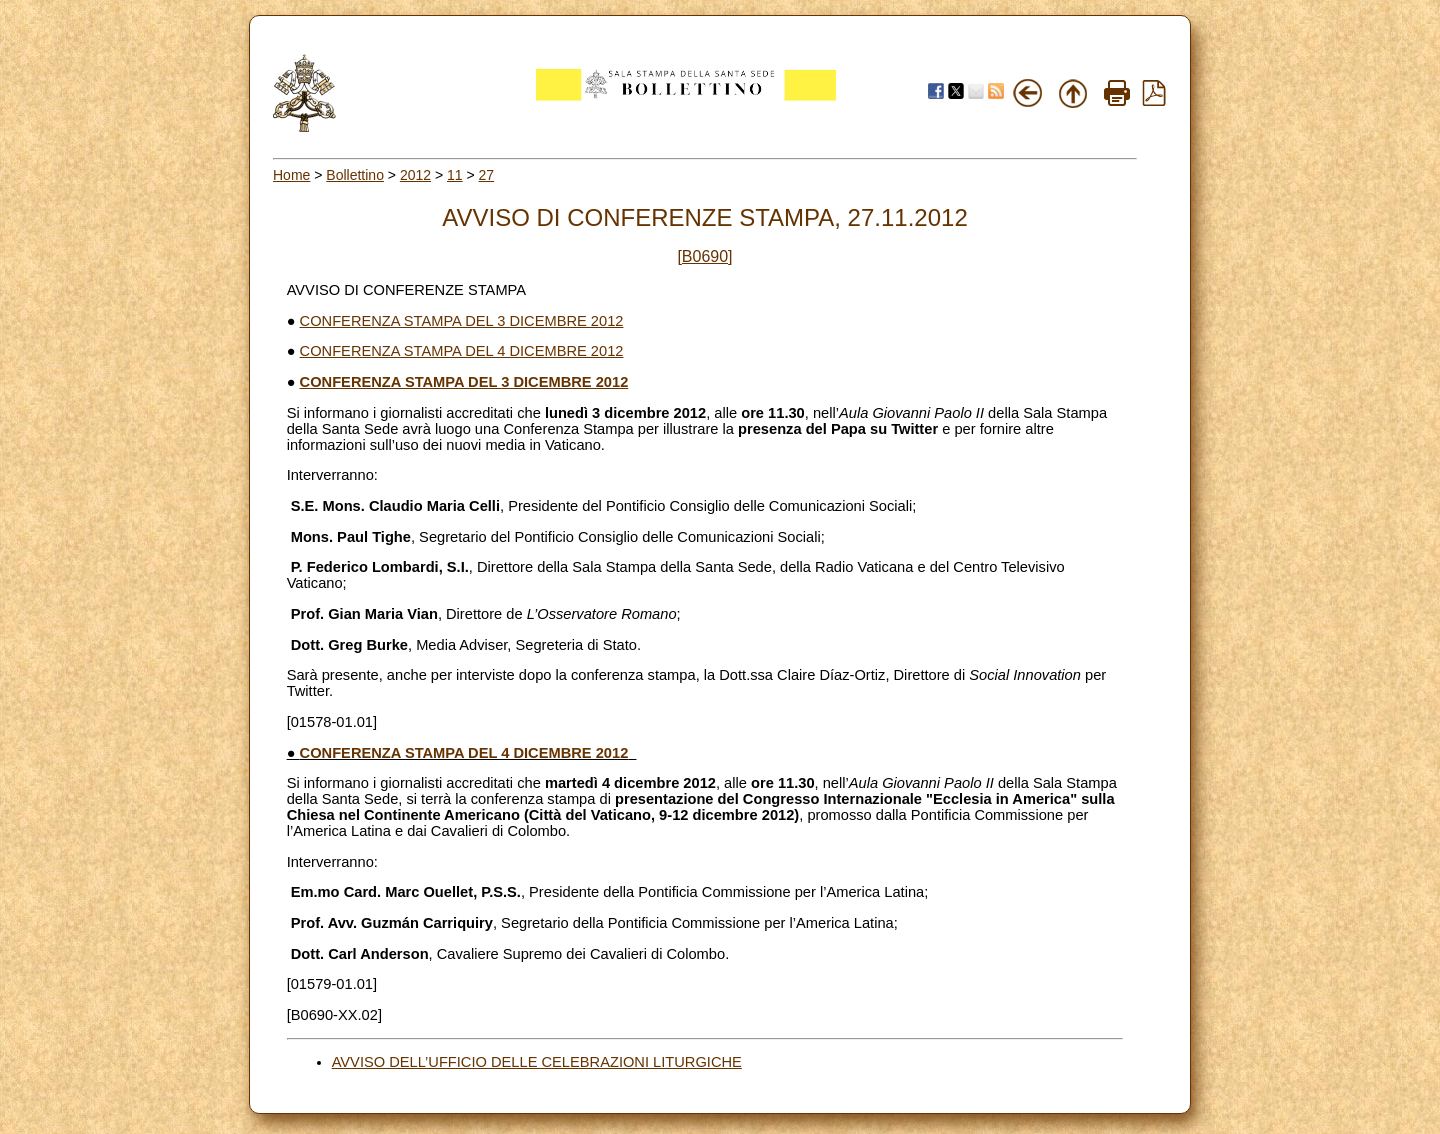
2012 (415, 175)
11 (455, 175)
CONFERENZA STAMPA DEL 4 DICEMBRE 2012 (462, 351)
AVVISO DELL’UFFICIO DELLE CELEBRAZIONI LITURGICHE (537, 1062)
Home (291, 175)
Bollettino (355, 175)
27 (487, 175)
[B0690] (704, 256)
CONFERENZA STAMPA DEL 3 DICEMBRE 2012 (462, 321)
